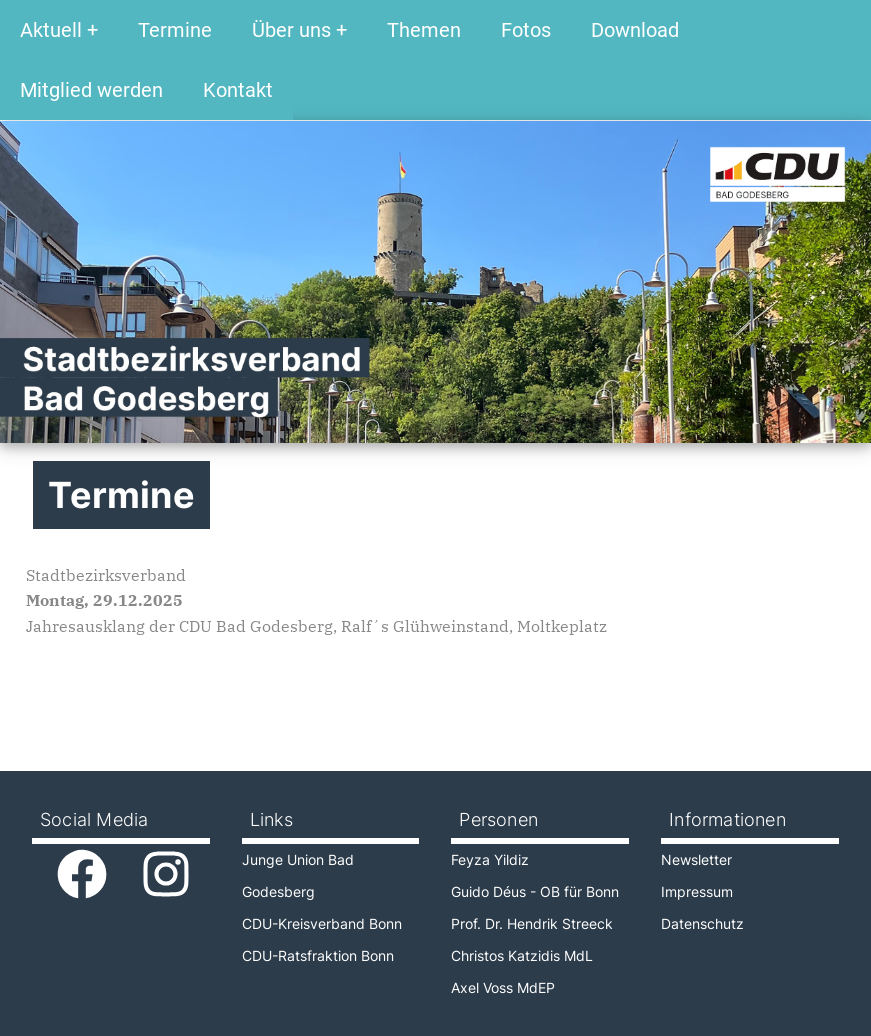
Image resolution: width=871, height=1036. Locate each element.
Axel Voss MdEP (503, 987)
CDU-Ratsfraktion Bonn (318, 955)
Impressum (697, 891)
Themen (424, 30)
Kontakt (238, 90)
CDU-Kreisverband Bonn (322, 923)
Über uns (291, 30)
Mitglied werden (91, 90)
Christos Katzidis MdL (522, 955)
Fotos (526, 30)
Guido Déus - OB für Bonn (535, 891)
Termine (175, 30)
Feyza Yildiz (490, 859)
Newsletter (696, 859)
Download (635, 30)
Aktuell (51, 30)
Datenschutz (702, 923)
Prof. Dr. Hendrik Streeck (532, 923)
